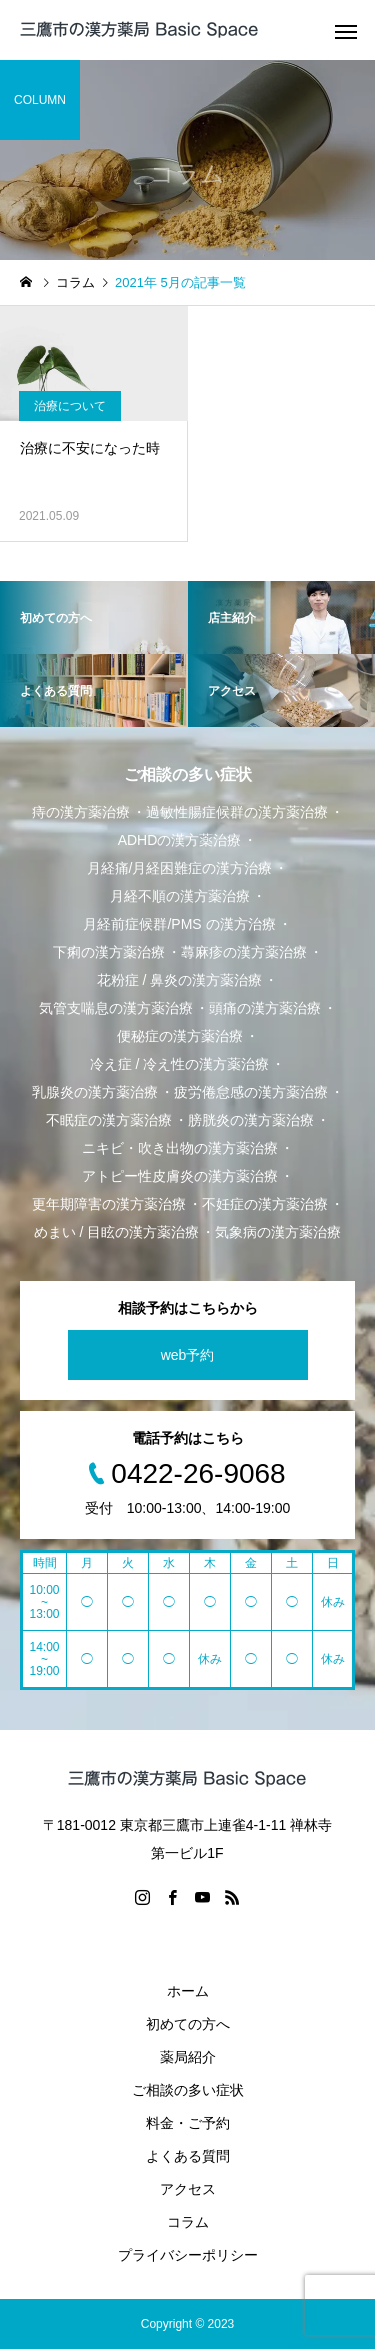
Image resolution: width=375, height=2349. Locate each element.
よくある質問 (188, 2156)
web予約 (188, 1355)
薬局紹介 (188, 2057)
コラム (188, 2222)
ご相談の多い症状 (188, 2090)
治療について (70, 406)
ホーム (188, 1991)
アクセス (188, 2189)
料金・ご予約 (188, 2123)
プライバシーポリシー (188, 2255)
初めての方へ (188, 2024)
